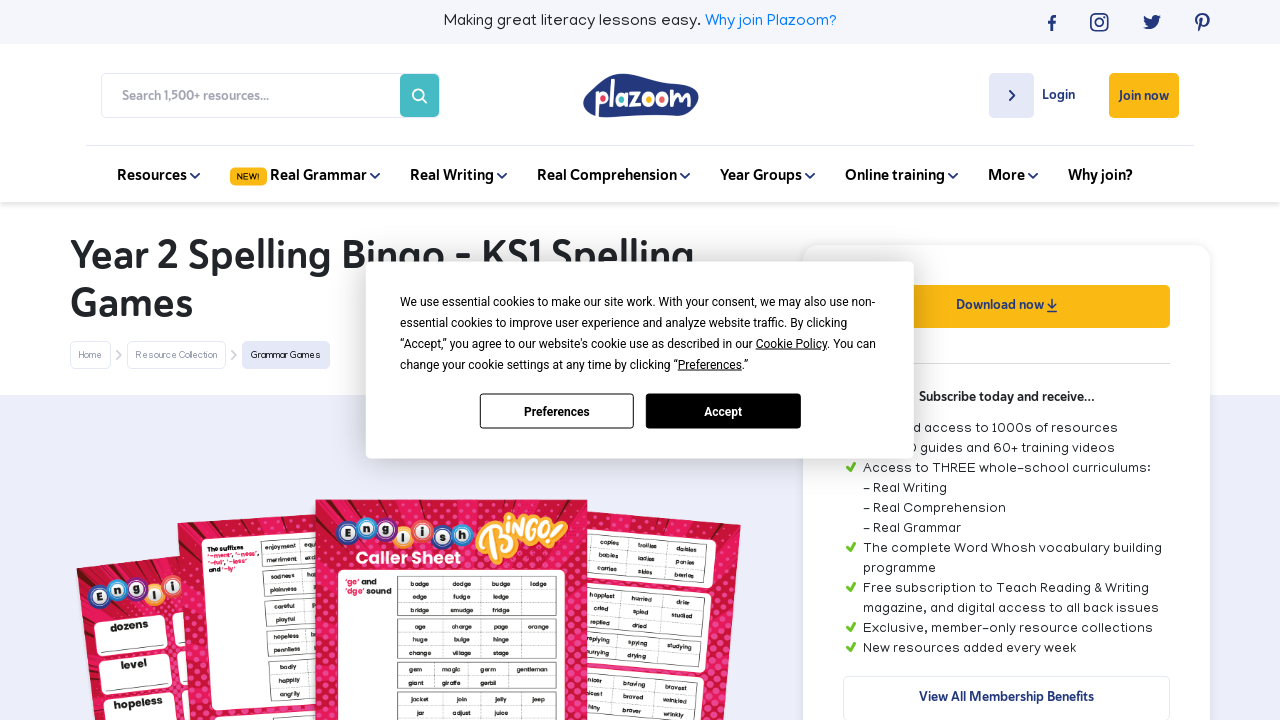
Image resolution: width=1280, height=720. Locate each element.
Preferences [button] (710, 365)
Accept (723, 411)
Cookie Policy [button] (791, 344)
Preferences (557, 411)
